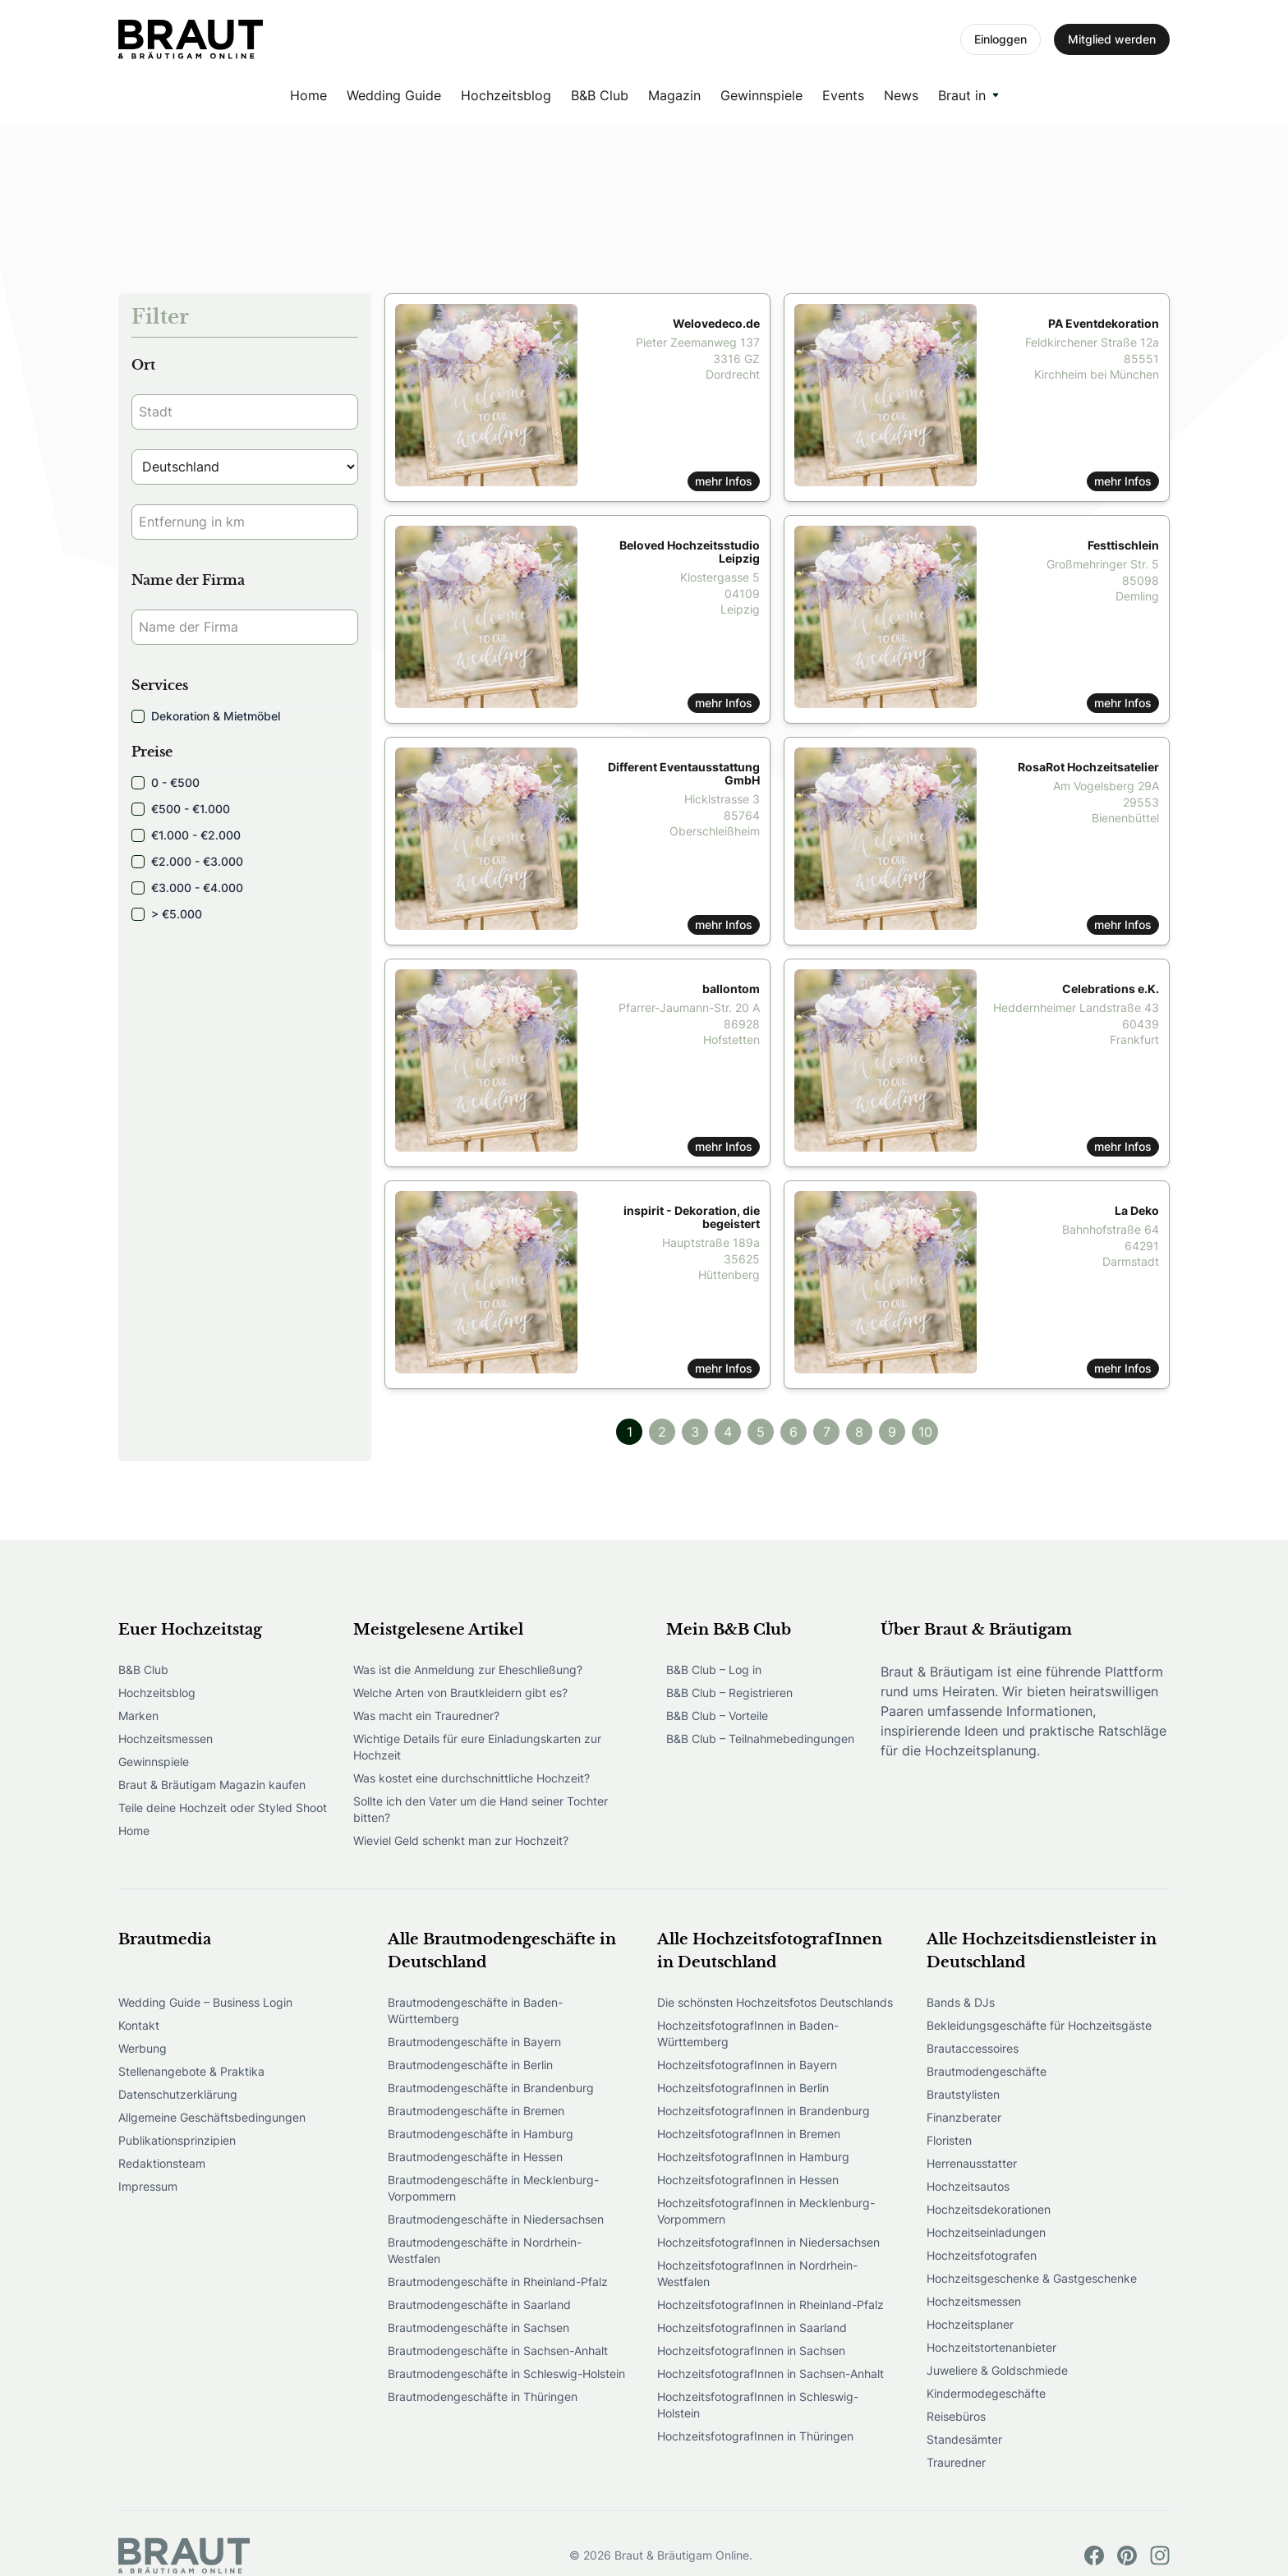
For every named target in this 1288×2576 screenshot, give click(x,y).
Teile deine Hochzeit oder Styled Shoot (222, 1807)
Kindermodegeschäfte (986, 2393)
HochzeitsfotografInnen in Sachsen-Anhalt (770, 2373)
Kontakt (138, 2025)
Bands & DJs (961, 2002)
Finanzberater (964, 2117)
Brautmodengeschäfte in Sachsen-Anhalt (498, 2350)
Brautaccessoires (973, 2048)
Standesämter (964, 2439)
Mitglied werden (1112, 39)
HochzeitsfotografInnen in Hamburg (753, 2156)
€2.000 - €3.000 (187, 861)
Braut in (962, 95)
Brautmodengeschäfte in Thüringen (482, 2396)
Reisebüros (956, 2416)
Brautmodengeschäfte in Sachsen (478, 2327)
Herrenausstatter (972, 2163)
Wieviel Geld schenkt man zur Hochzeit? (460, 1840)
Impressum (147, 2186)
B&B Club (599, 95)
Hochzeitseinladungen (986, 2232)
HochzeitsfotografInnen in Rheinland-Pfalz (770, 2304)
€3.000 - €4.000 (187, 887)
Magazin (674, 95)
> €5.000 (166, 914)
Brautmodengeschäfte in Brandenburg (491, 2087)
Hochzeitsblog (506, 95)
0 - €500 (165, 782)
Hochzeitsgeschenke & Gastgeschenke (1032, 2278)
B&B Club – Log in (713, 1669)
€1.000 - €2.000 (186, 835)
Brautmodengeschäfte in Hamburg (480, 2133)
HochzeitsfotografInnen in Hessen (748, 2179)
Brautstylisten (963, 2094)
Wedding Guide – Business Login (205, 2002)
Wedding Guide (394, 95)
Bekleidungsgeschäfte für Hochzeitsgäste (1039, 2025)
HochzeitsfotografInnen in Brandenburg (763, 2110)
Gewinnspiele (761, 95)
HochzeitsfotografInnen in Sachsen (751, 2350)
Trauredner (956, 2462)
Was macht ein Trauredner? (426, 1715)
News (901, 95)
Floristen (949, 2140)
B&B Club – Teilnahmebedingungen (760, 1738)
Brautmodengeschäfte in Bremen (476, 2110)
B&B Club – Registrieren (729, 1692)
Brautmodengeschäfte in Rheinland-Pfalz (498, 2281)
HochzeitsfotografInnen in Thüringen (755, 2436)
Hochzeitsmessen (165, 1738)
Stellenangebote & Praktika (191, 2071)
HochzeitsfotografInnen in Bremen (748, 2133)
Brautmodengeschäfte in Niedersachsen (496, 2219)
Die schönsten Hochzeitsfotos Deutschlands (775, 2002)
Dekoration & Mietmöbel (205, 716)
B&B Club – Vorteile (717, 1715)
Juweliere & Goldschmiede (997, 2370)
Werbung (142, 2048)
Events (843, 95)
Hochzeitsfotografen (982, 2255)
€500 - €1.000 (180, 808)
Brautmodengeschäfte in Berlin (470, 2064)
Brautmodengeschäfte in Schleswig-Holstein (506, 2373)
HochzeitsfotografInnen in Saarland (752, 2327)
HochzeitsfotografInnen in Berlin (743, 2087)
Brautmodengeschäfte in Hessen (475, 2156)
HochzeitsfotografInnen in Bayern (747, 2064)
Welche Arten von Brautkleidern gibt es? (460, 1692)
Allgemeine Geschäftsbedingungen (212, 2117)
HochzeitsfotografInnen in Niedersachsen (768, 2242)
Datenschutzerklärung (177, 2094)
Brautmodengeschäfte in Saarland (479, 2304)
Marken (138, 1715)
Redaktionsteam (161, 2163)
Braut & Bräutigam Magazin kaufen (212, 1784)
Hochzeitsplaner (970, 2324)
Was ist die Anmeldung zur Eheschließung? (467, 1669)
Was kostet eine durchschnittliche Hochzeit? (471, 1778)
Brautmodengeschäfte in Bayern (474, 2041)
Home (308, 95)
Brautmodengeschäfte (986, 2071)
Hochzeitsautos (968, 2186)
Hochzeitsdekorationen (989, 2209)
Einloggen (1000, 39)
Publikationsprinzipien (177, 2140)
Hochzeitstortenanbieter (991, 2347)
